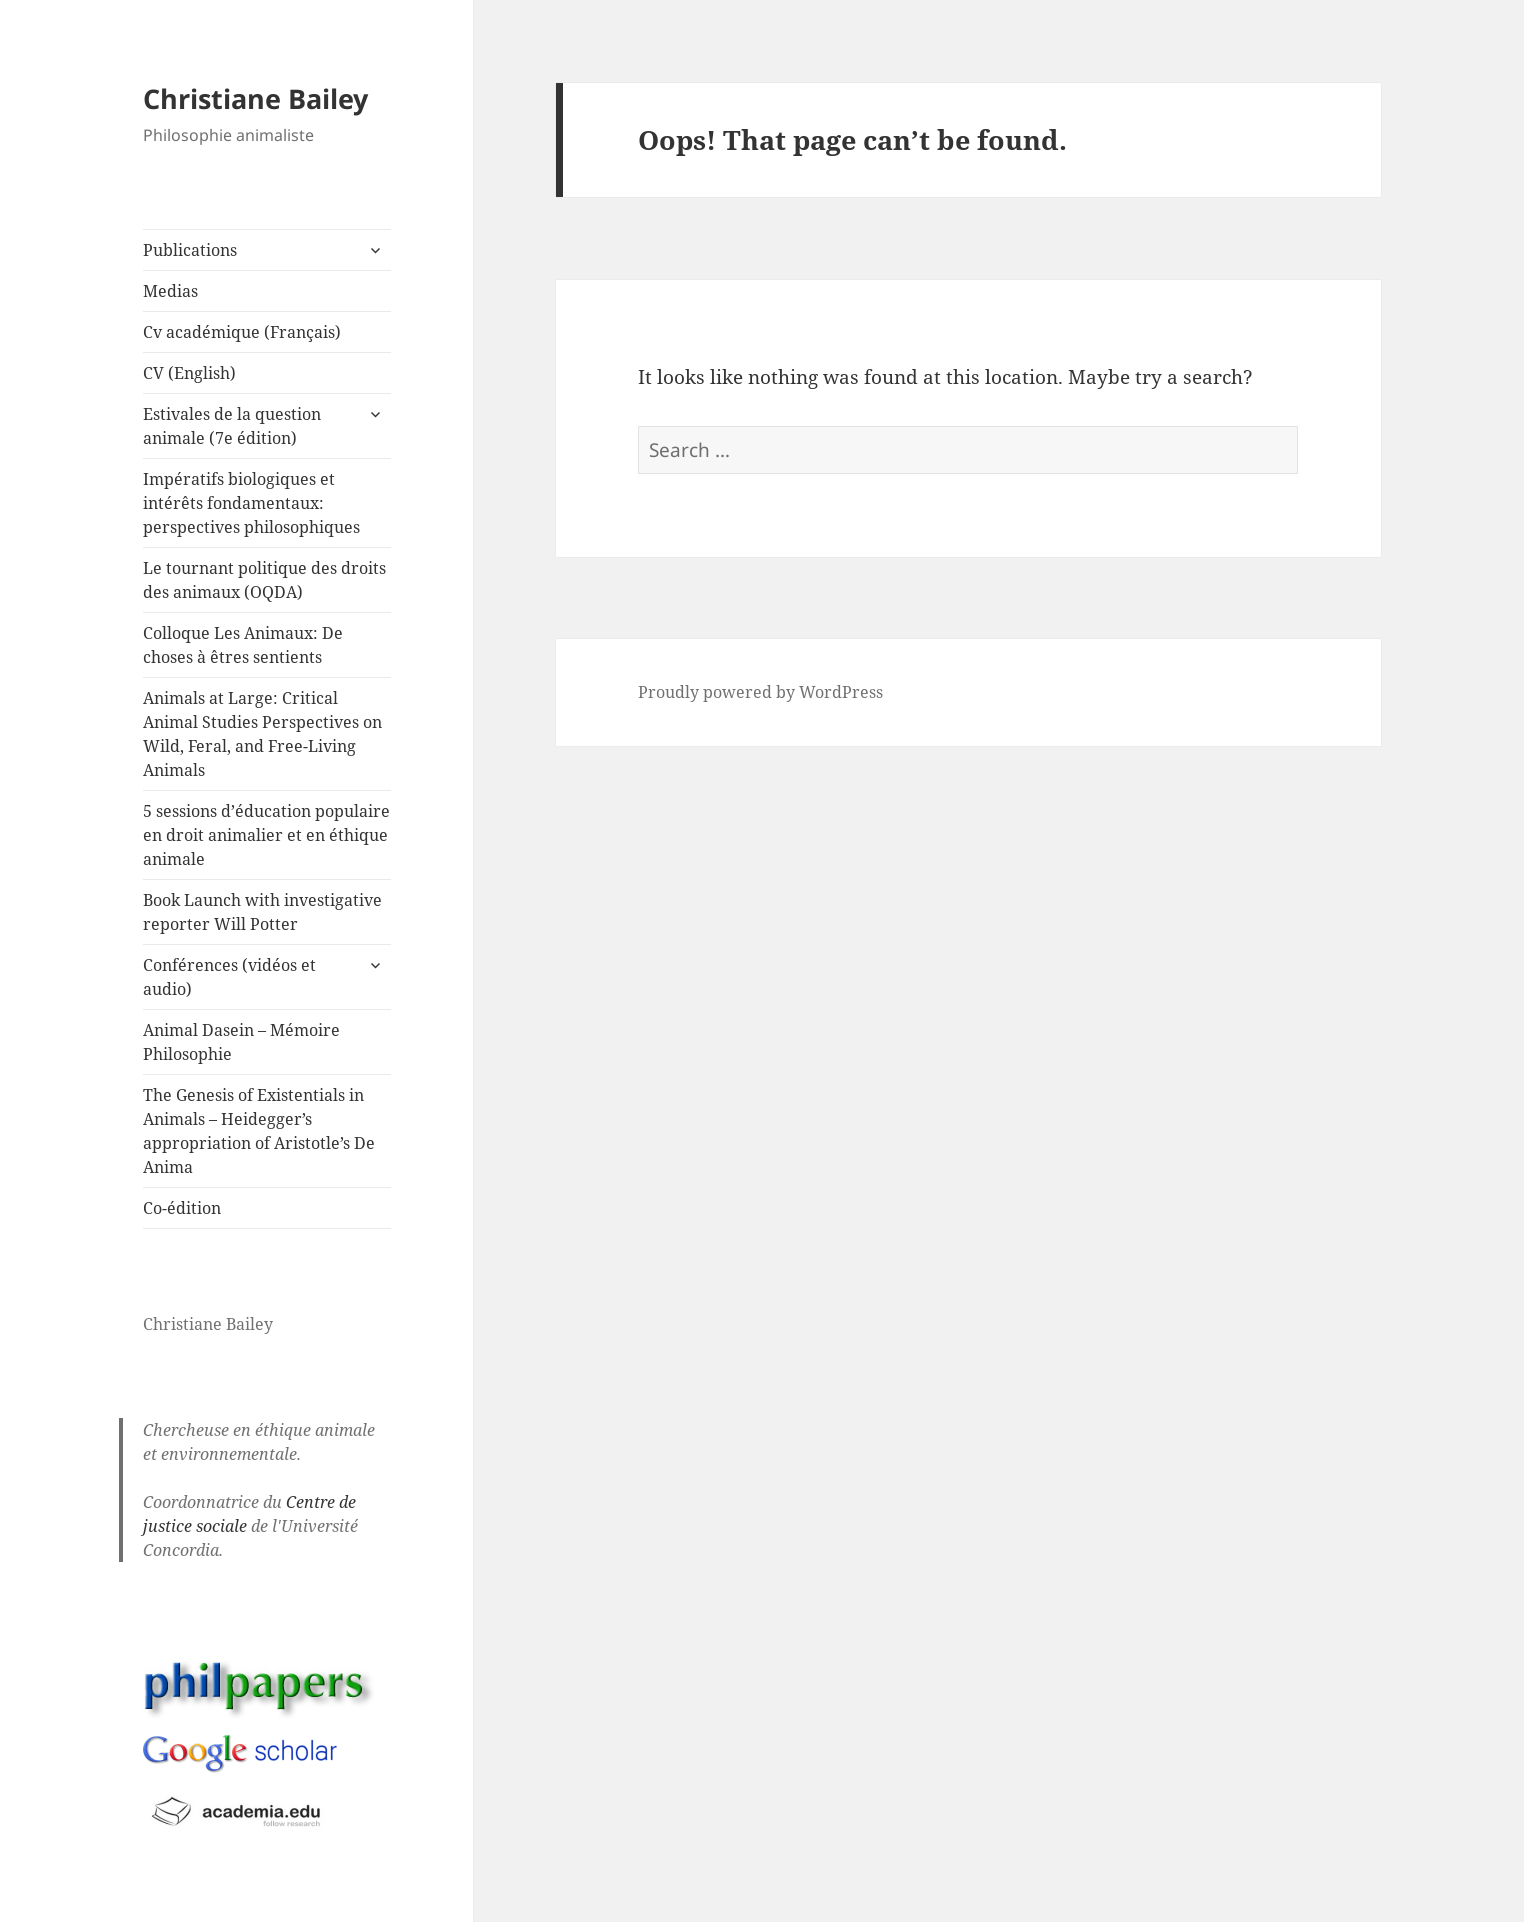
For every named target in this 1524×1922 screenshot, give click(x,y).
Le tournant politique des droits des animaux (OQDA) (264, 580)
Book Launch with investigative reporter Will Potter (262, 912)
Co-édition (182, 1208)
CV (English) (189, 373)
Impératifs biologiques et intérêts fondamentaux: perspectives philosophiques (251, 503)
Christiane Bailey (255, 98)
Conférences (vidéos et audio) (229, 977)
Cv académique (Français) (242, 332)
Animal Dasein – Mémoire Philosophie (241, 1042)
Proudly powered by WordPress (760, 692)
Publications (190, 250)
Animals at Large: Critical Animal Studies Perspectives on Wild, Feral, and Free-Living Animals (262, 734)
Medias (170, 291)
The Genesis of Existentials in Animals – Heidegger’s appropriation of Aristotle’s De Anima (259, 1131)
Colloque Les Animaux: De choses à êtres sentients (243, 645)
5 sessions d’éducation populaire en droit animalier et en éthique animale (266, 835)
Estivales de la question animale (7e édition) (232, 426)
